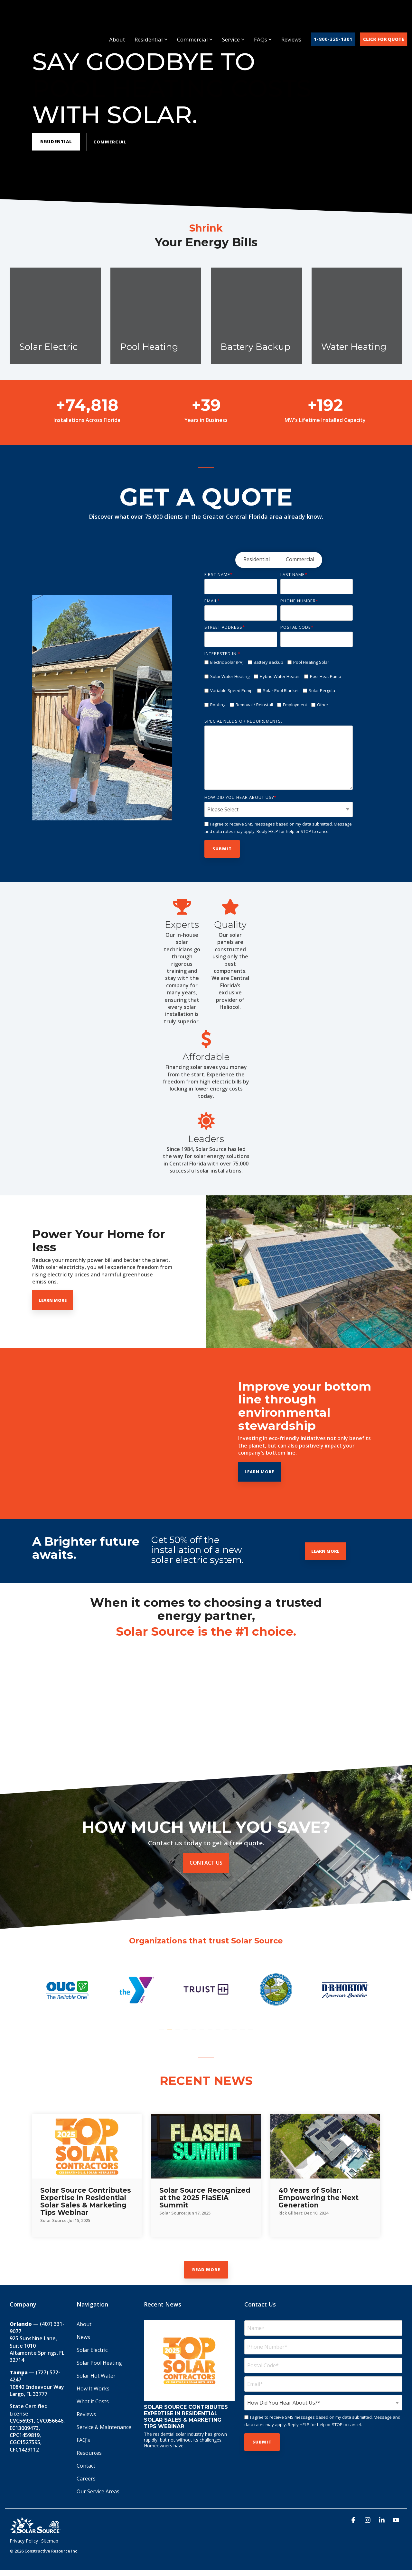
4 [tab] (186, 2033)
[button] (354, 2520)
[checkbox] (278, 560)
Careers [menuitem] (86, 2478)
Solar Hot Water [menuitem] (96, 2375)
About (117, 16)
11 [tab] (243, 2033)
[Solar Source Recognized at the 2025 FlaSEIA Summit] (206, 2146)
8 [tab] (219, 2033)
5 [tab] (195, 2033)
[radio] (256, 560)
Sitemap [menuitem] (49, 2541)
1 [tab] (162, 2033)
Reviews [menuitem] (86, 2414)
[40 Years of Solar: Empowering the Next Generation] (325, 2146)
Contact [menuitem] (86, 2465)
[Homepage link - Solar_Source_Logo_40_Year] (35, 2531)
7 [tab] (211, 2033)
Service (233, 16)
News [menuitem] (83, 2337)
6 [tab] (203, 2033)
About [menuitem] (84, 2324)
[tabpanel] (67, 1989)
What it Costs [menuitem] (93, 2401)
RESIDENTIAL (56, 141)
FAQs (263, 16)
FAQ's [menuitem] (83, 2440)
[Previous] (48, 708)
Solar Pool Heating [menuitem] (99, 2362)
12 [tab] (251, 2033)
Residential (151, 16)
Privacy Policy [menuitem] (24, 2541)
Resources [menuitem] (89, 2452)
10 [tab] (235, 2033)
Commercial (194, 16)
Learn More (315, 1472)
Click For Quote (383, 16)
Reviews (291, 16)
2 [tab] (170, 2033)
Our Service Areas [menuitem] (98, 2491)
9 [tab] (227, 2033)
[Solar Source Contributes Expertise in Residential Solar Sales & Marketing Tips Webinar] (87, 2146)
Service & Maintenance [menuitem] (104, 2427)
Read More (206, 2269)
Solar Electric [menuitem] (92, 2349)
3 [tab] (178, 2033)
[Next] (156, 708)
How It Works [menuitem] (93, 2388)
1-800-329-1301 (333, 16)
